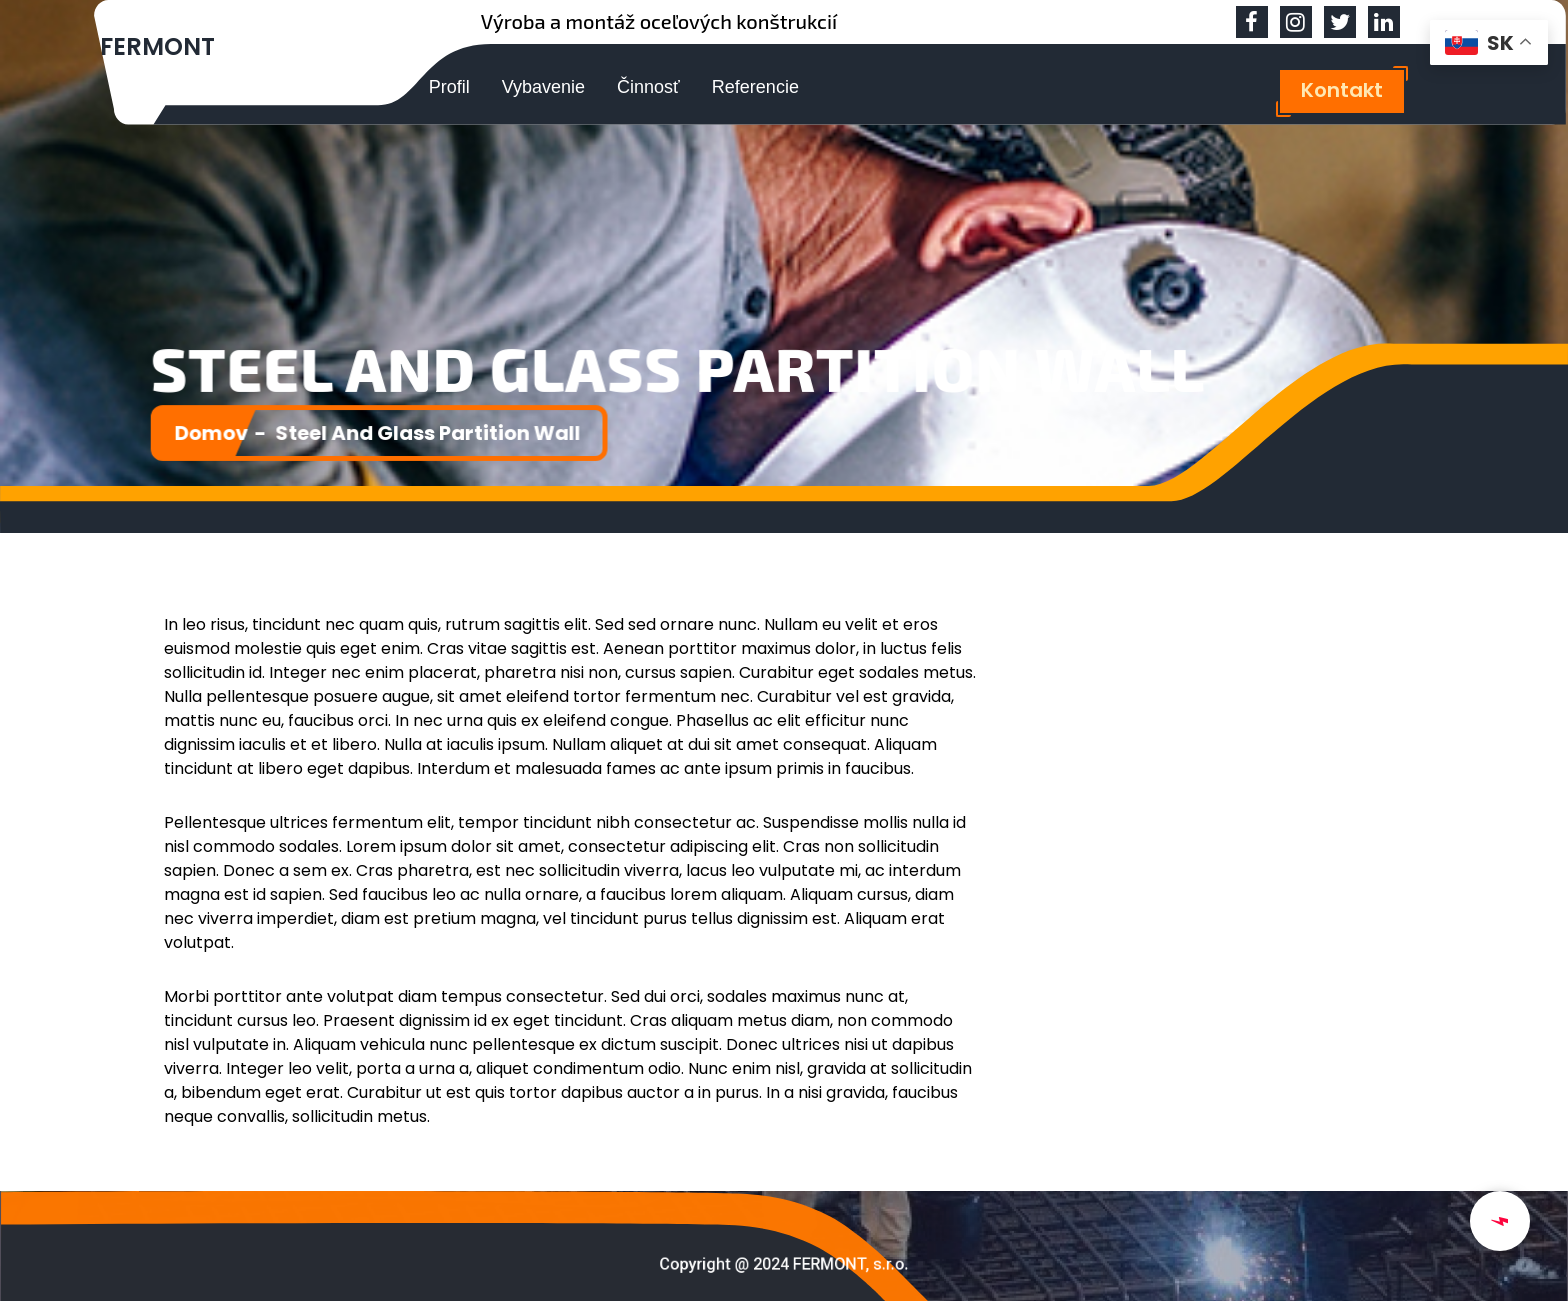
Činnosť (648, 87)
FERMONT (157, 46)
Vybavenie (543, 87)
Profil (449, 87)
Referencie (755, 87)
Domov (221, 432)
